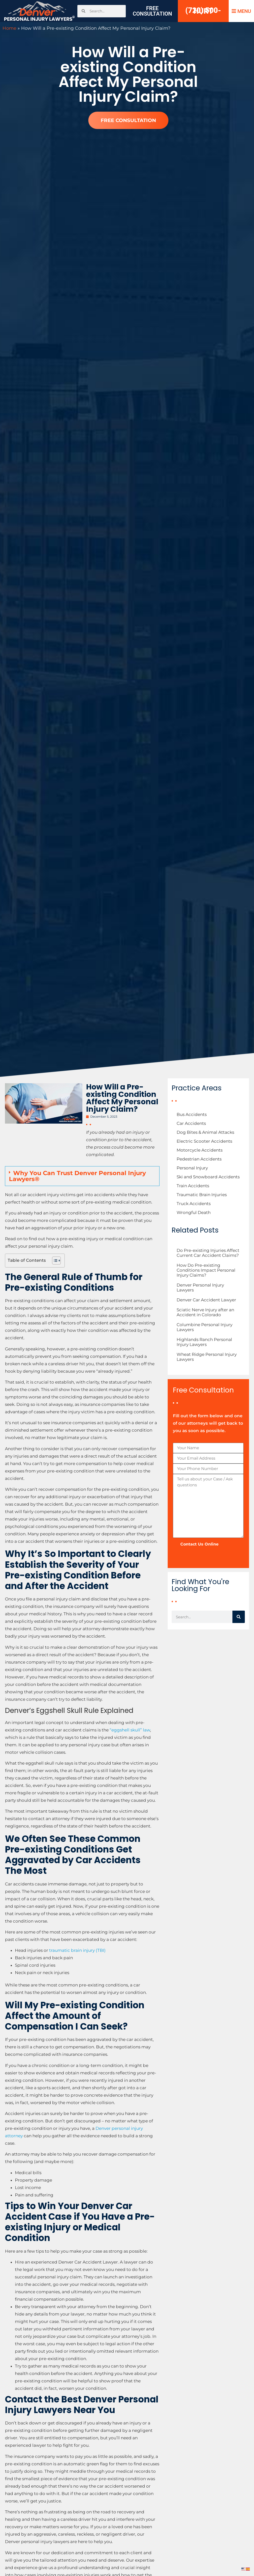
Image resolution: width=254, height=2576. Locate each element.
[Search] (238, 1617)
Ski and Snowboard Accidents (208, 1176)
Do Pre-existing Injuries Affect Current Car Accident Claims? (208, 1253)
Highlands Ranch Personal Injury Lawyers (204, 1342)
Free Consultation (152, 11)
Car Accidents (191, 1123)
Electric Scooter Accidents (204, 1141)
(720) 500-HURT (203, 10)
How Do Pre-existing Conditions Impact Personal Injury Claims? (206, 1270)
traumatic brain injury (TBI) (77, 1950)
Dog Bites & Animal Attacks (205, 1132)
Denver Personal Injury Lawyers (200, 1287)
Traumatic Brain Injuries (202, 1194)
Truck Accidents (194, 1203)
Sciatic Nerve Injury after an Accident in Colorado (205, 1312)
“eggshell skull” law (130, 1729)
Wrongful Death (194, 1212)
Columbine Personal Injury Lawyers (204, 1327)
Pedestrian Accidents (199, 1159)
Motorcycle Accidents (199, 1150)
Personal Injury (192, 1167)
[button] (82, 1176)
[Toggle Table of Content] (54, 1260)
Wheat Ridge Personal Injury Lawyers (207, 1357)
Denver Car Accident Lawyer (206, 1299)
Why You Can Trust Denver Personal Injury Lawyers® (77, 1176)
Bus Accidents (192, 1114)
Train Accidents (193, 1185)
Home (9, 28)
